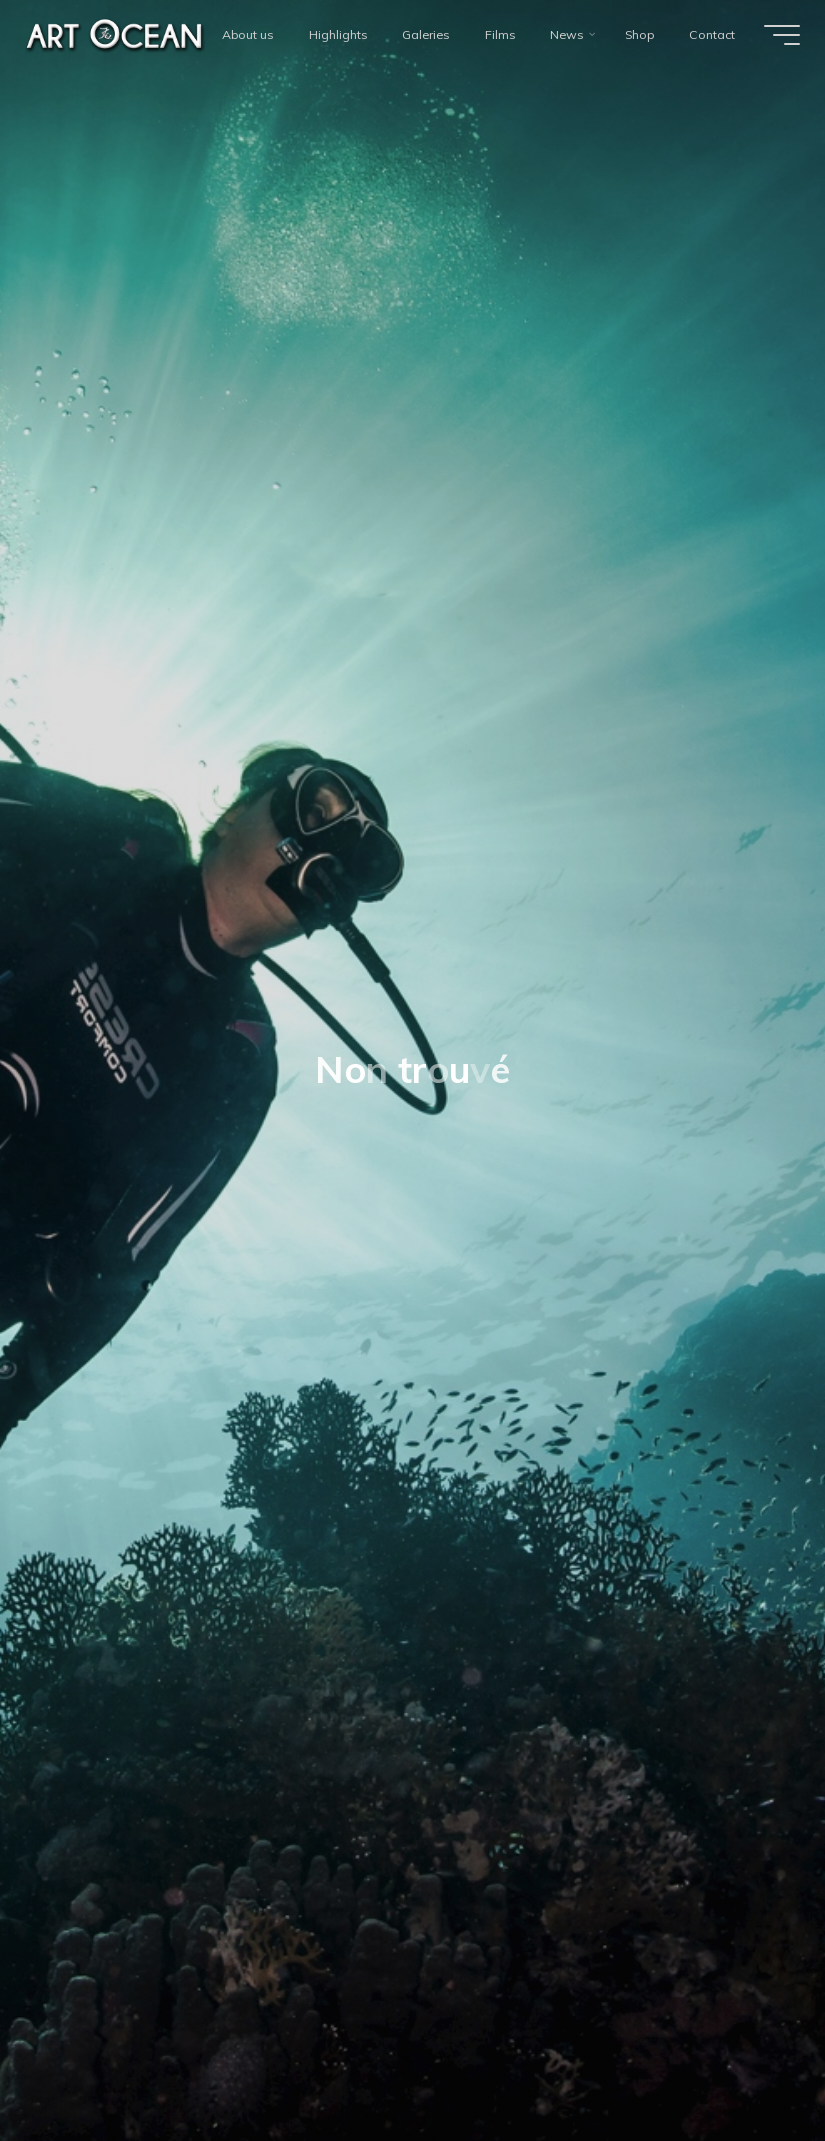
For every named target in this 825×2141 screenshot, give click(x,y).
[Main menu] (782, 35)
